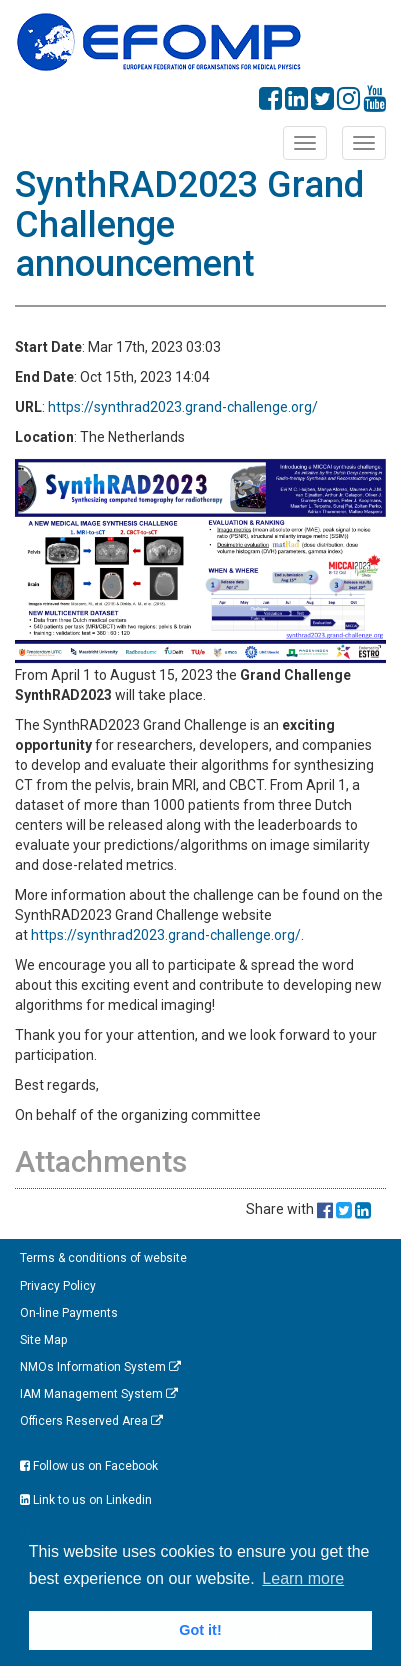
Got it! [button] (200, 1630)
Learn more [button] (303, 1578)
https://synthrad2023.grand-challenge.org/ (183, 407)
